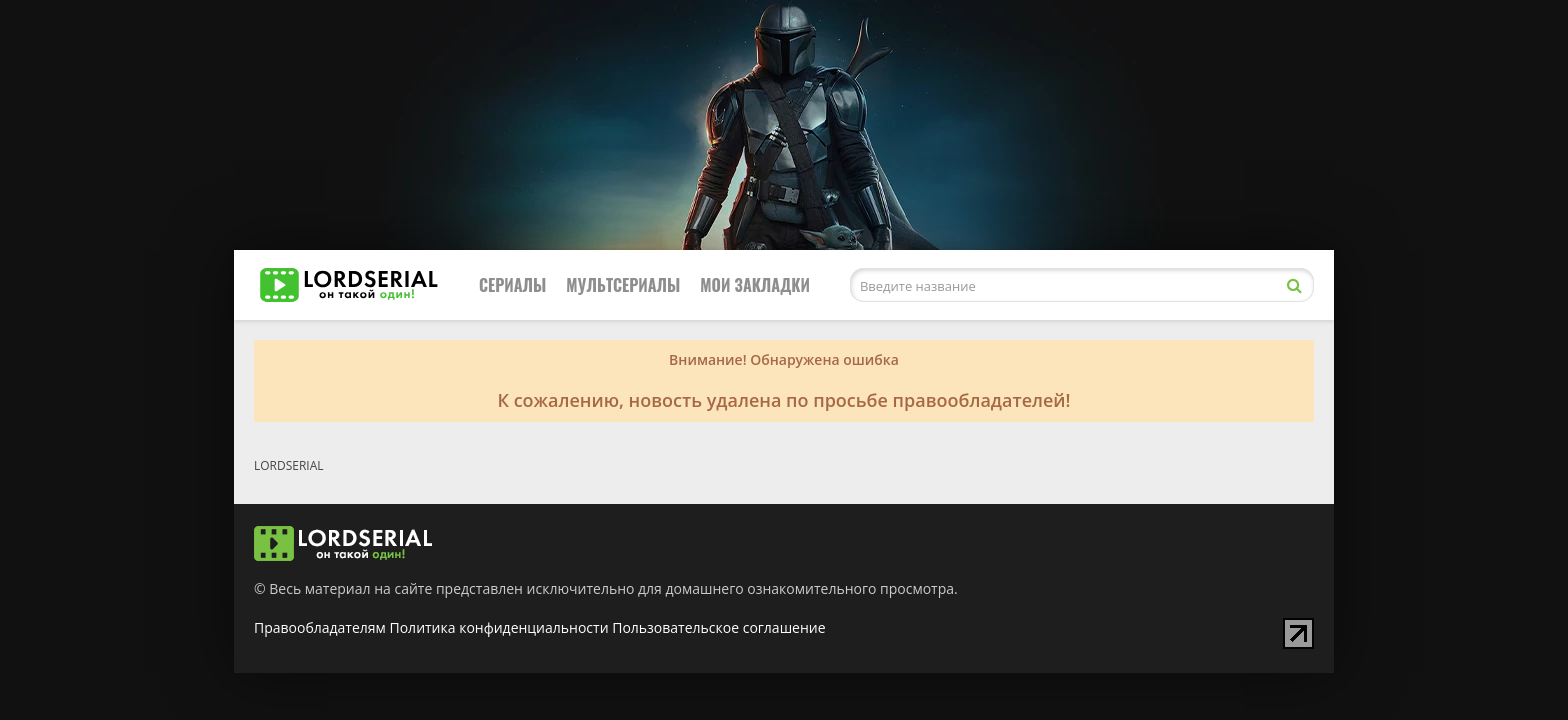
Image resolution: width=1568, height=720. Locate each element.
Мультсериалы (623, 285)
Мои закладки (755, 285)
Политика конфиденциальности (499, 627)
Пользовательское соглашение (718, 627)
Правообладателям (320, 627)
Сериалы (512, 285)
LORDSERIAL (289, 465)
